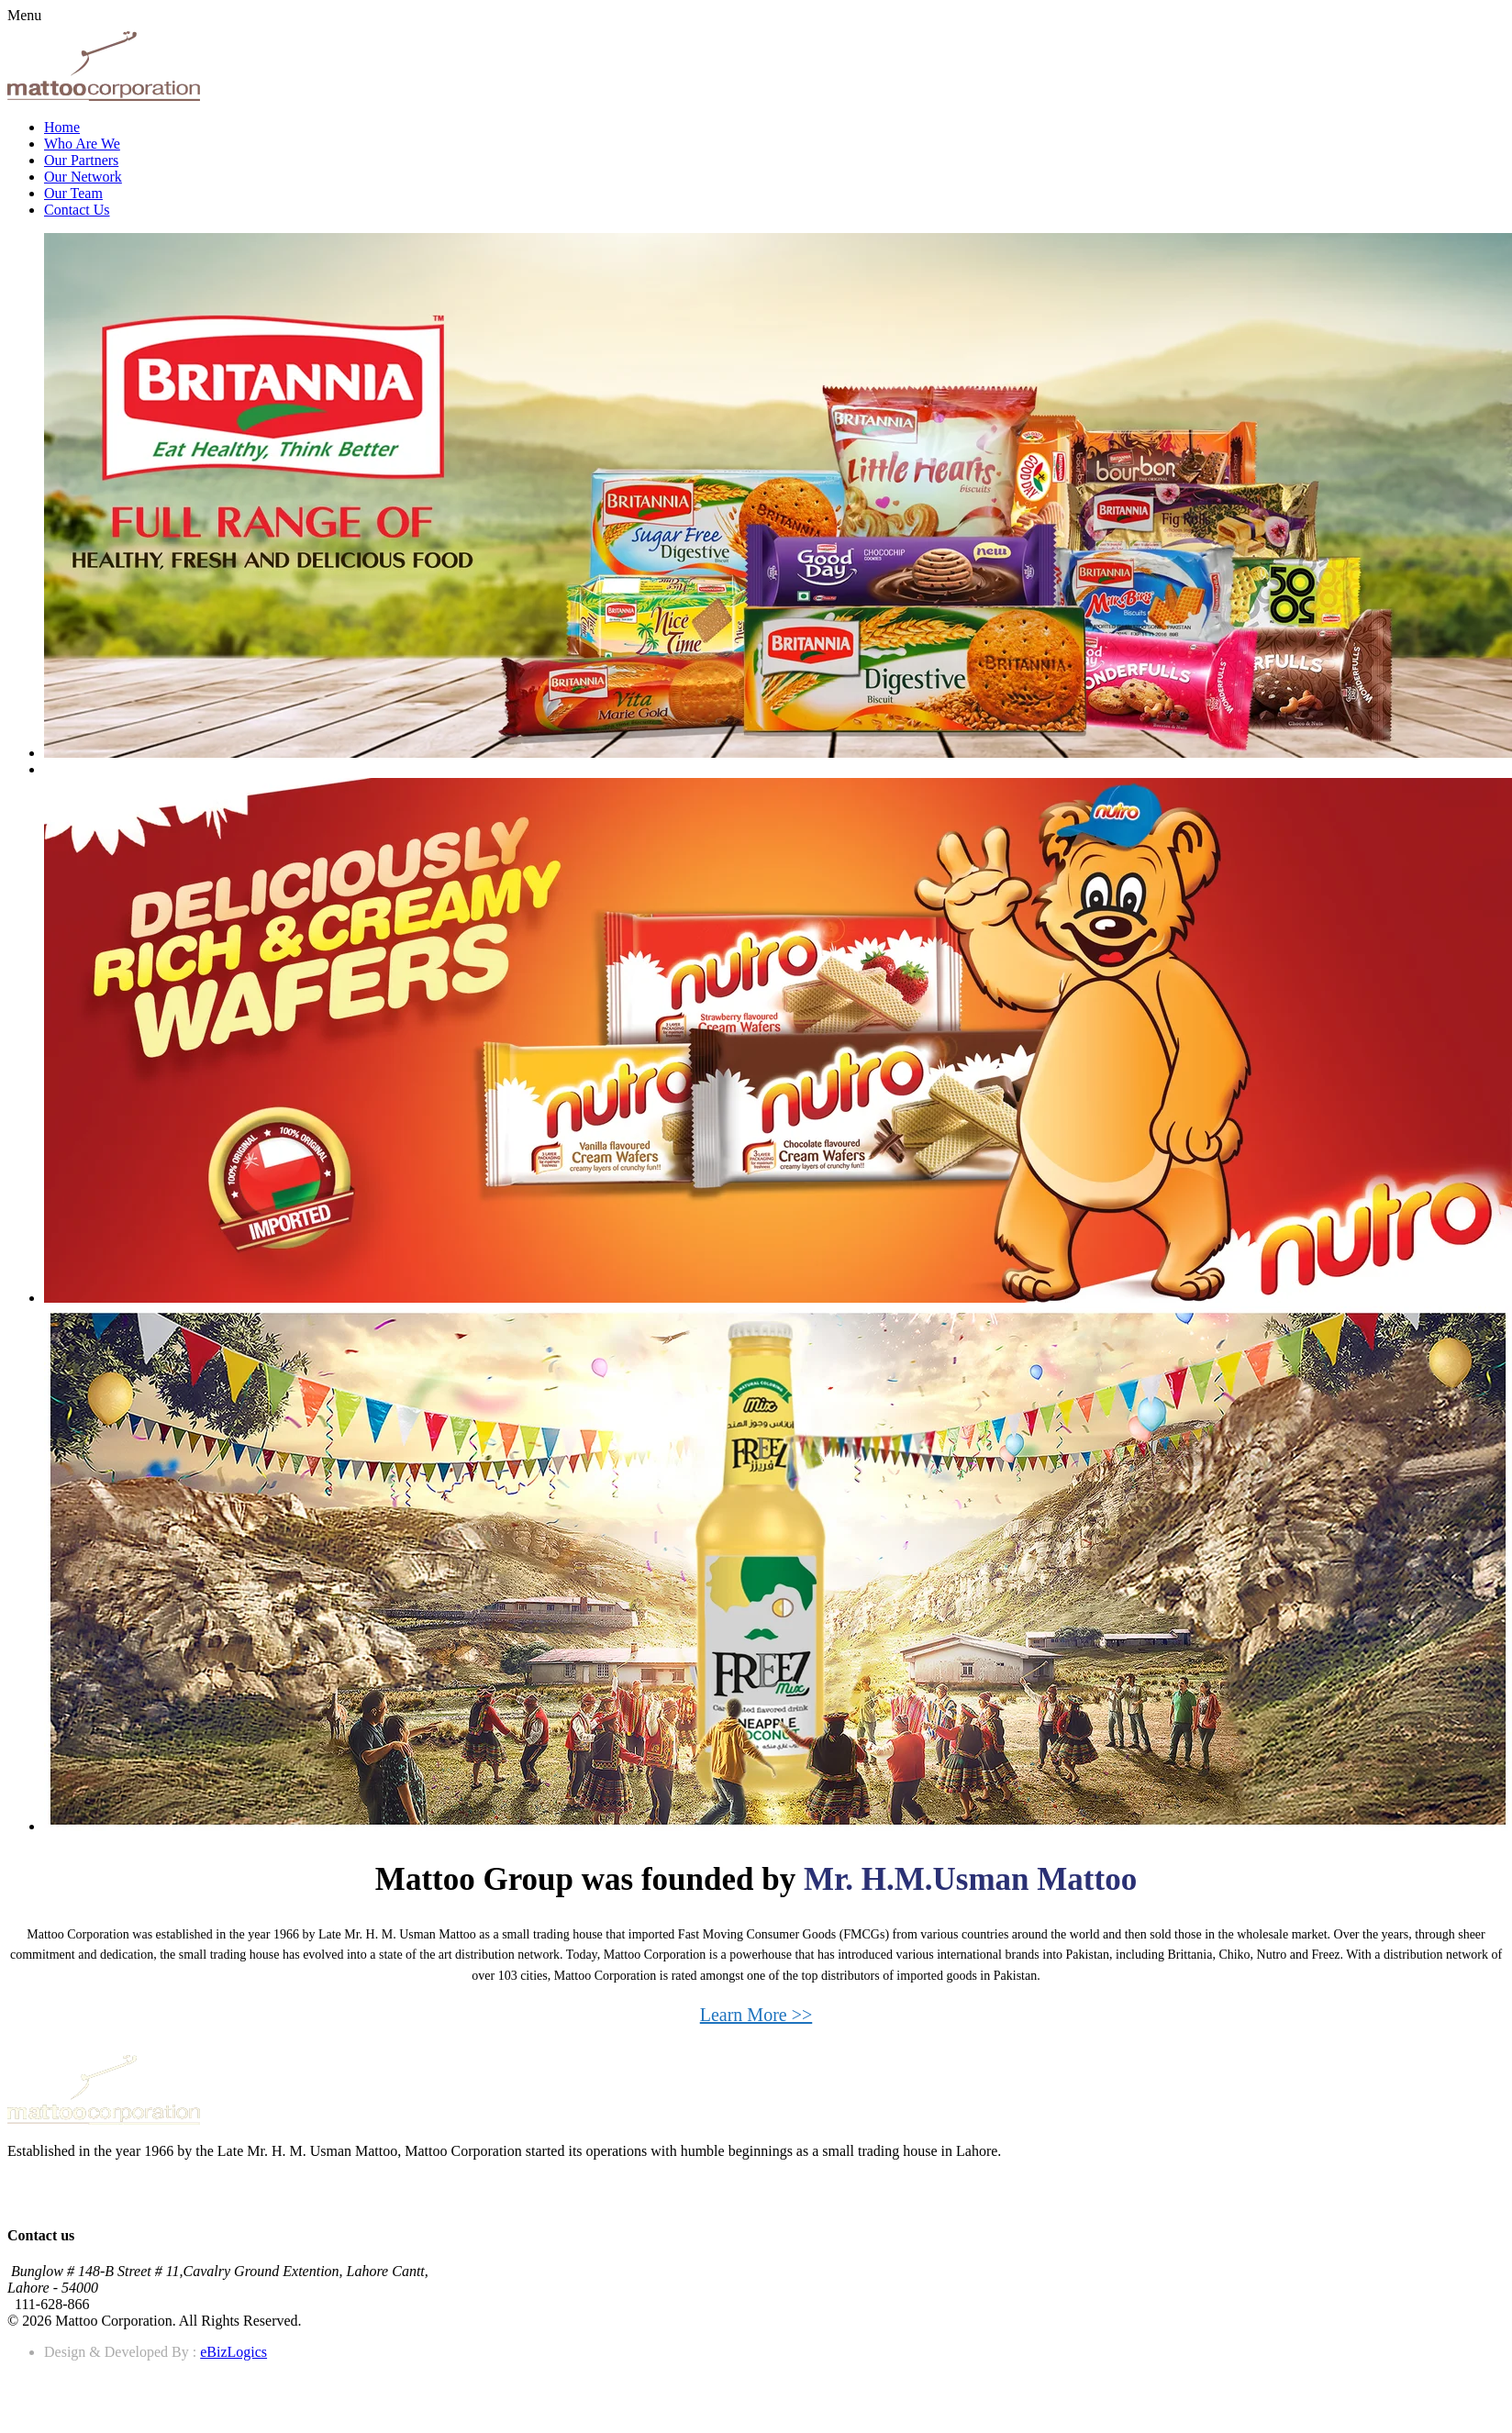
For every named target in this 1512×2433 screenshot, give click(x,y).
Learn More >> (756, 2015)
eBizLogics (233, 2352)
